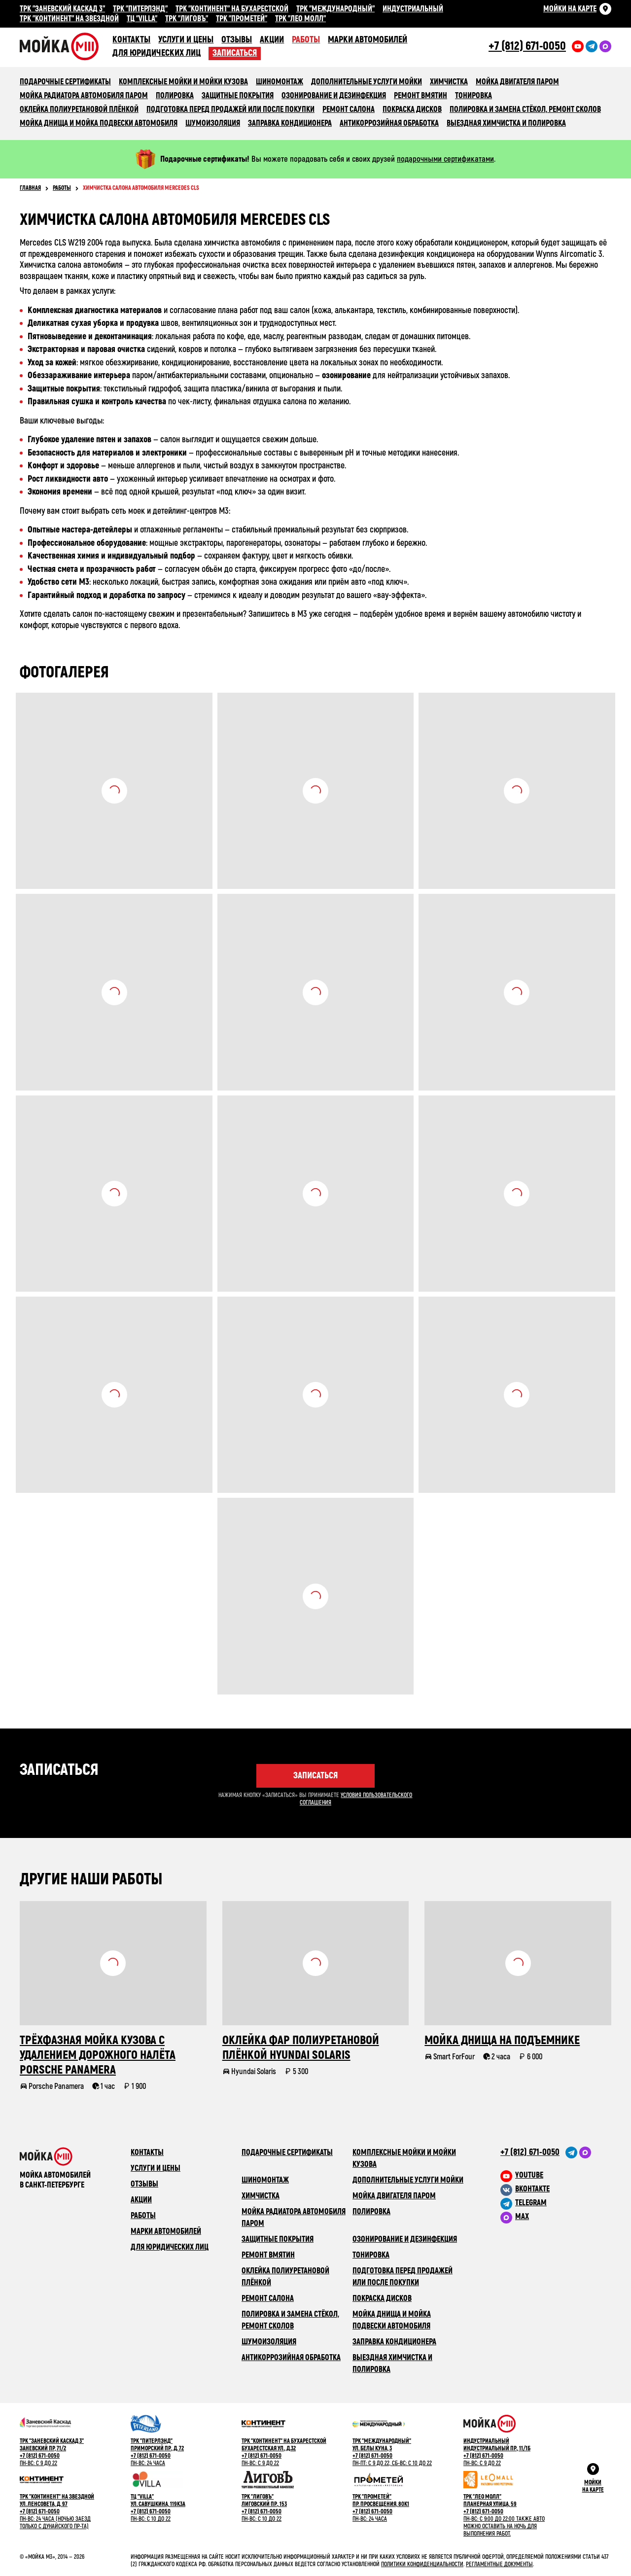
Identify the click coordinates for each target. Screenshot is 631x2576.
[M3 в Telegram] (555, 2203)
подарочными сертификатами (445, 159)
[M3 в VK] (555, 2189)
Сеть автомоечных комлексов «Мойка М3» (66, 46)
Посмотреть (113, 790)
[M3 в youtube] (555, 2175)
